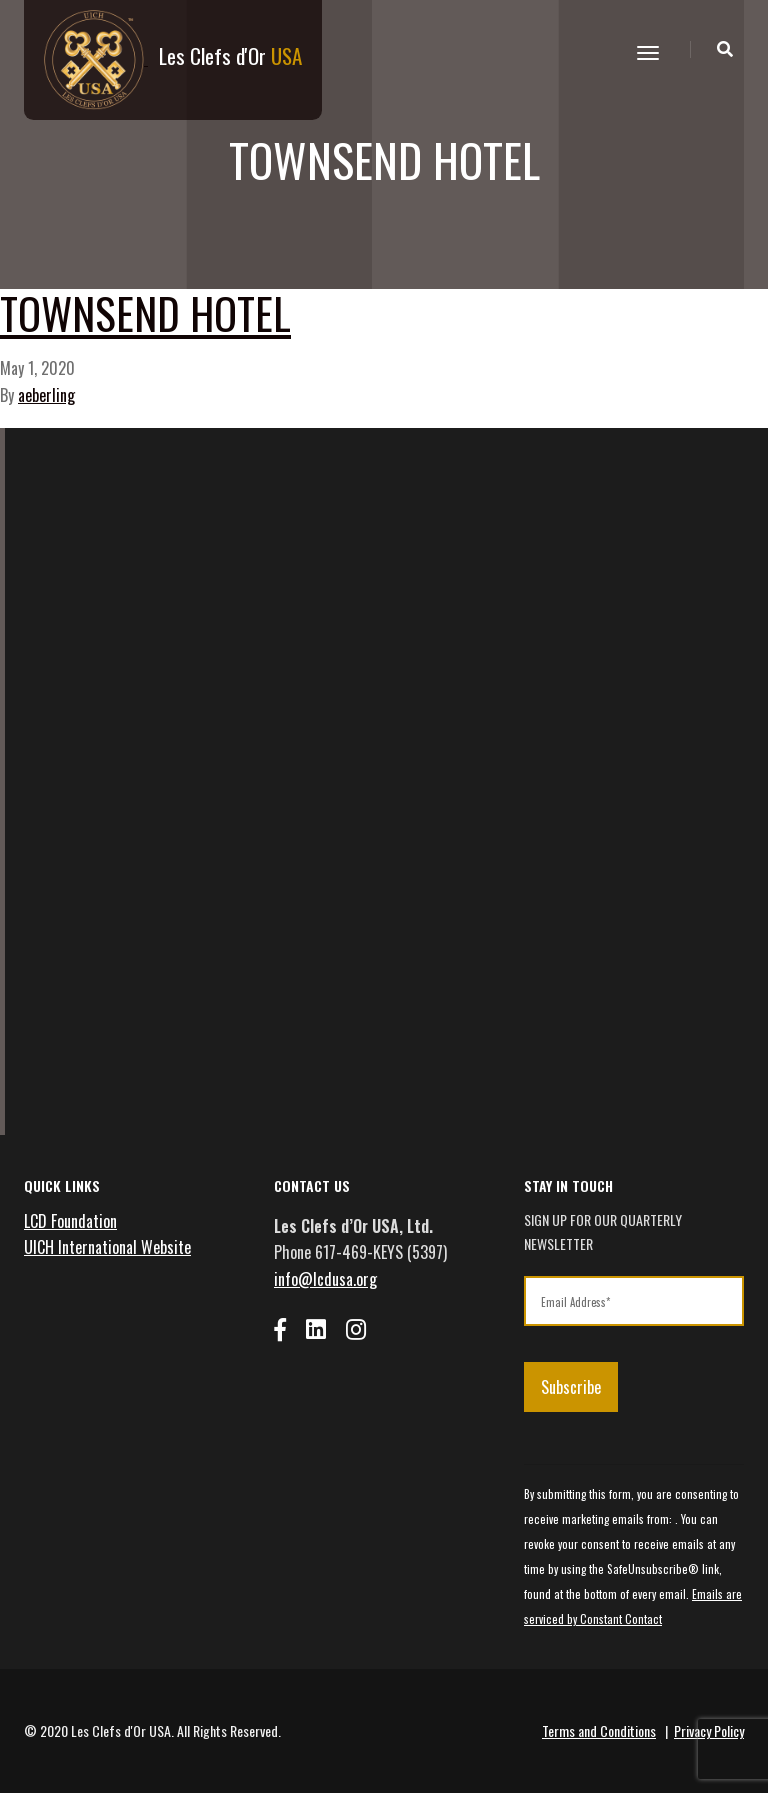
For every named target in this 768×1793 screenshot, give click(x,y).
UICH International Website (107, 1247)
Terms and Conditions (599, 1730)
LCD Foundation (70, 1221)
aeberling (46, 395)
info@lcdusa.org (325, 1279)
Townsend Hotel (145, 312)
